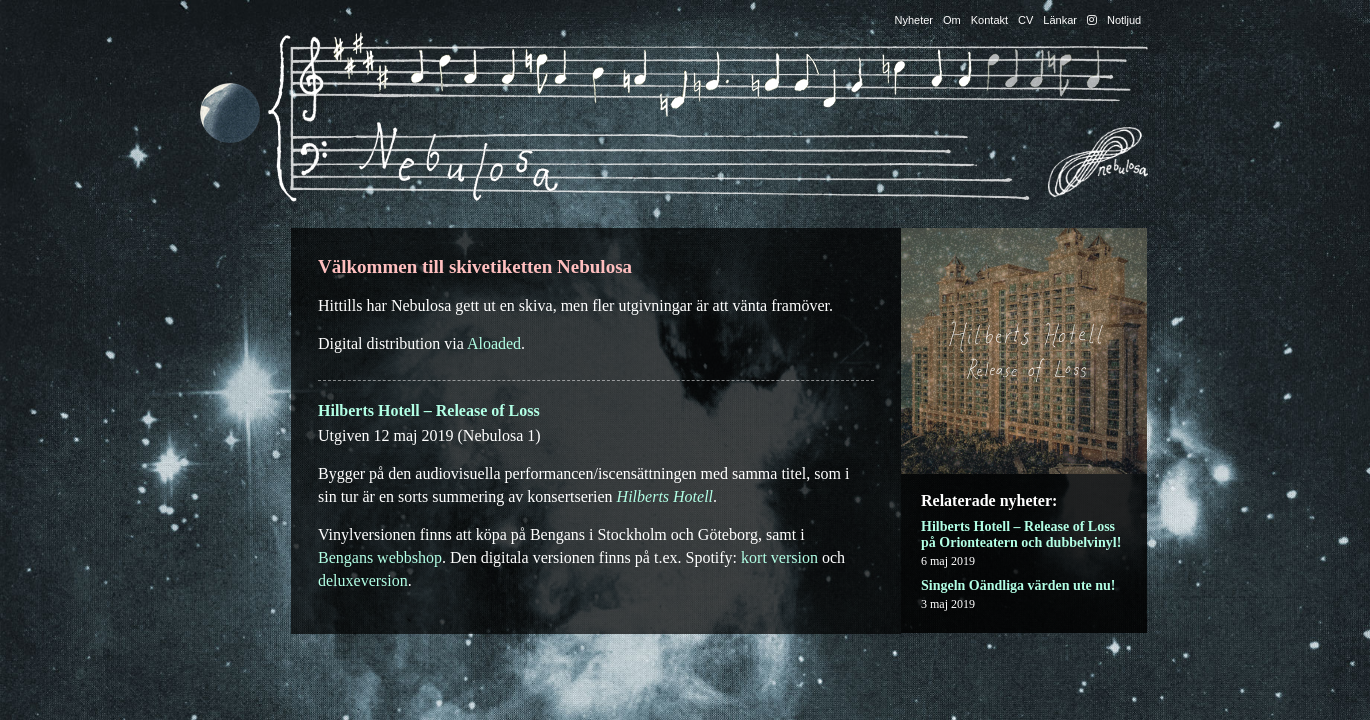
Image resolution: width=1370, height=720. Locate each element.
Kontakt (989, 20)
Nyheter (914, 20)
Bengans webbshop (380, 557)
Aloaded (494, 343)
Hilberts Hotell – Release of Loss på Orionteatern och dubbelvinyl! (1021, 534)
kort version (779, 557)
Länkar (1060, 20)
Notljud (1124, 20)
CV (1025, 20)
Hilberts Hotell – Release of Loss (429, 410)
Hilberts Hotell (665, 496)
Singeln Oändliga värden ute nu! (1018, 585)
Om (952, 20)
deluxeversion (363, 580)
